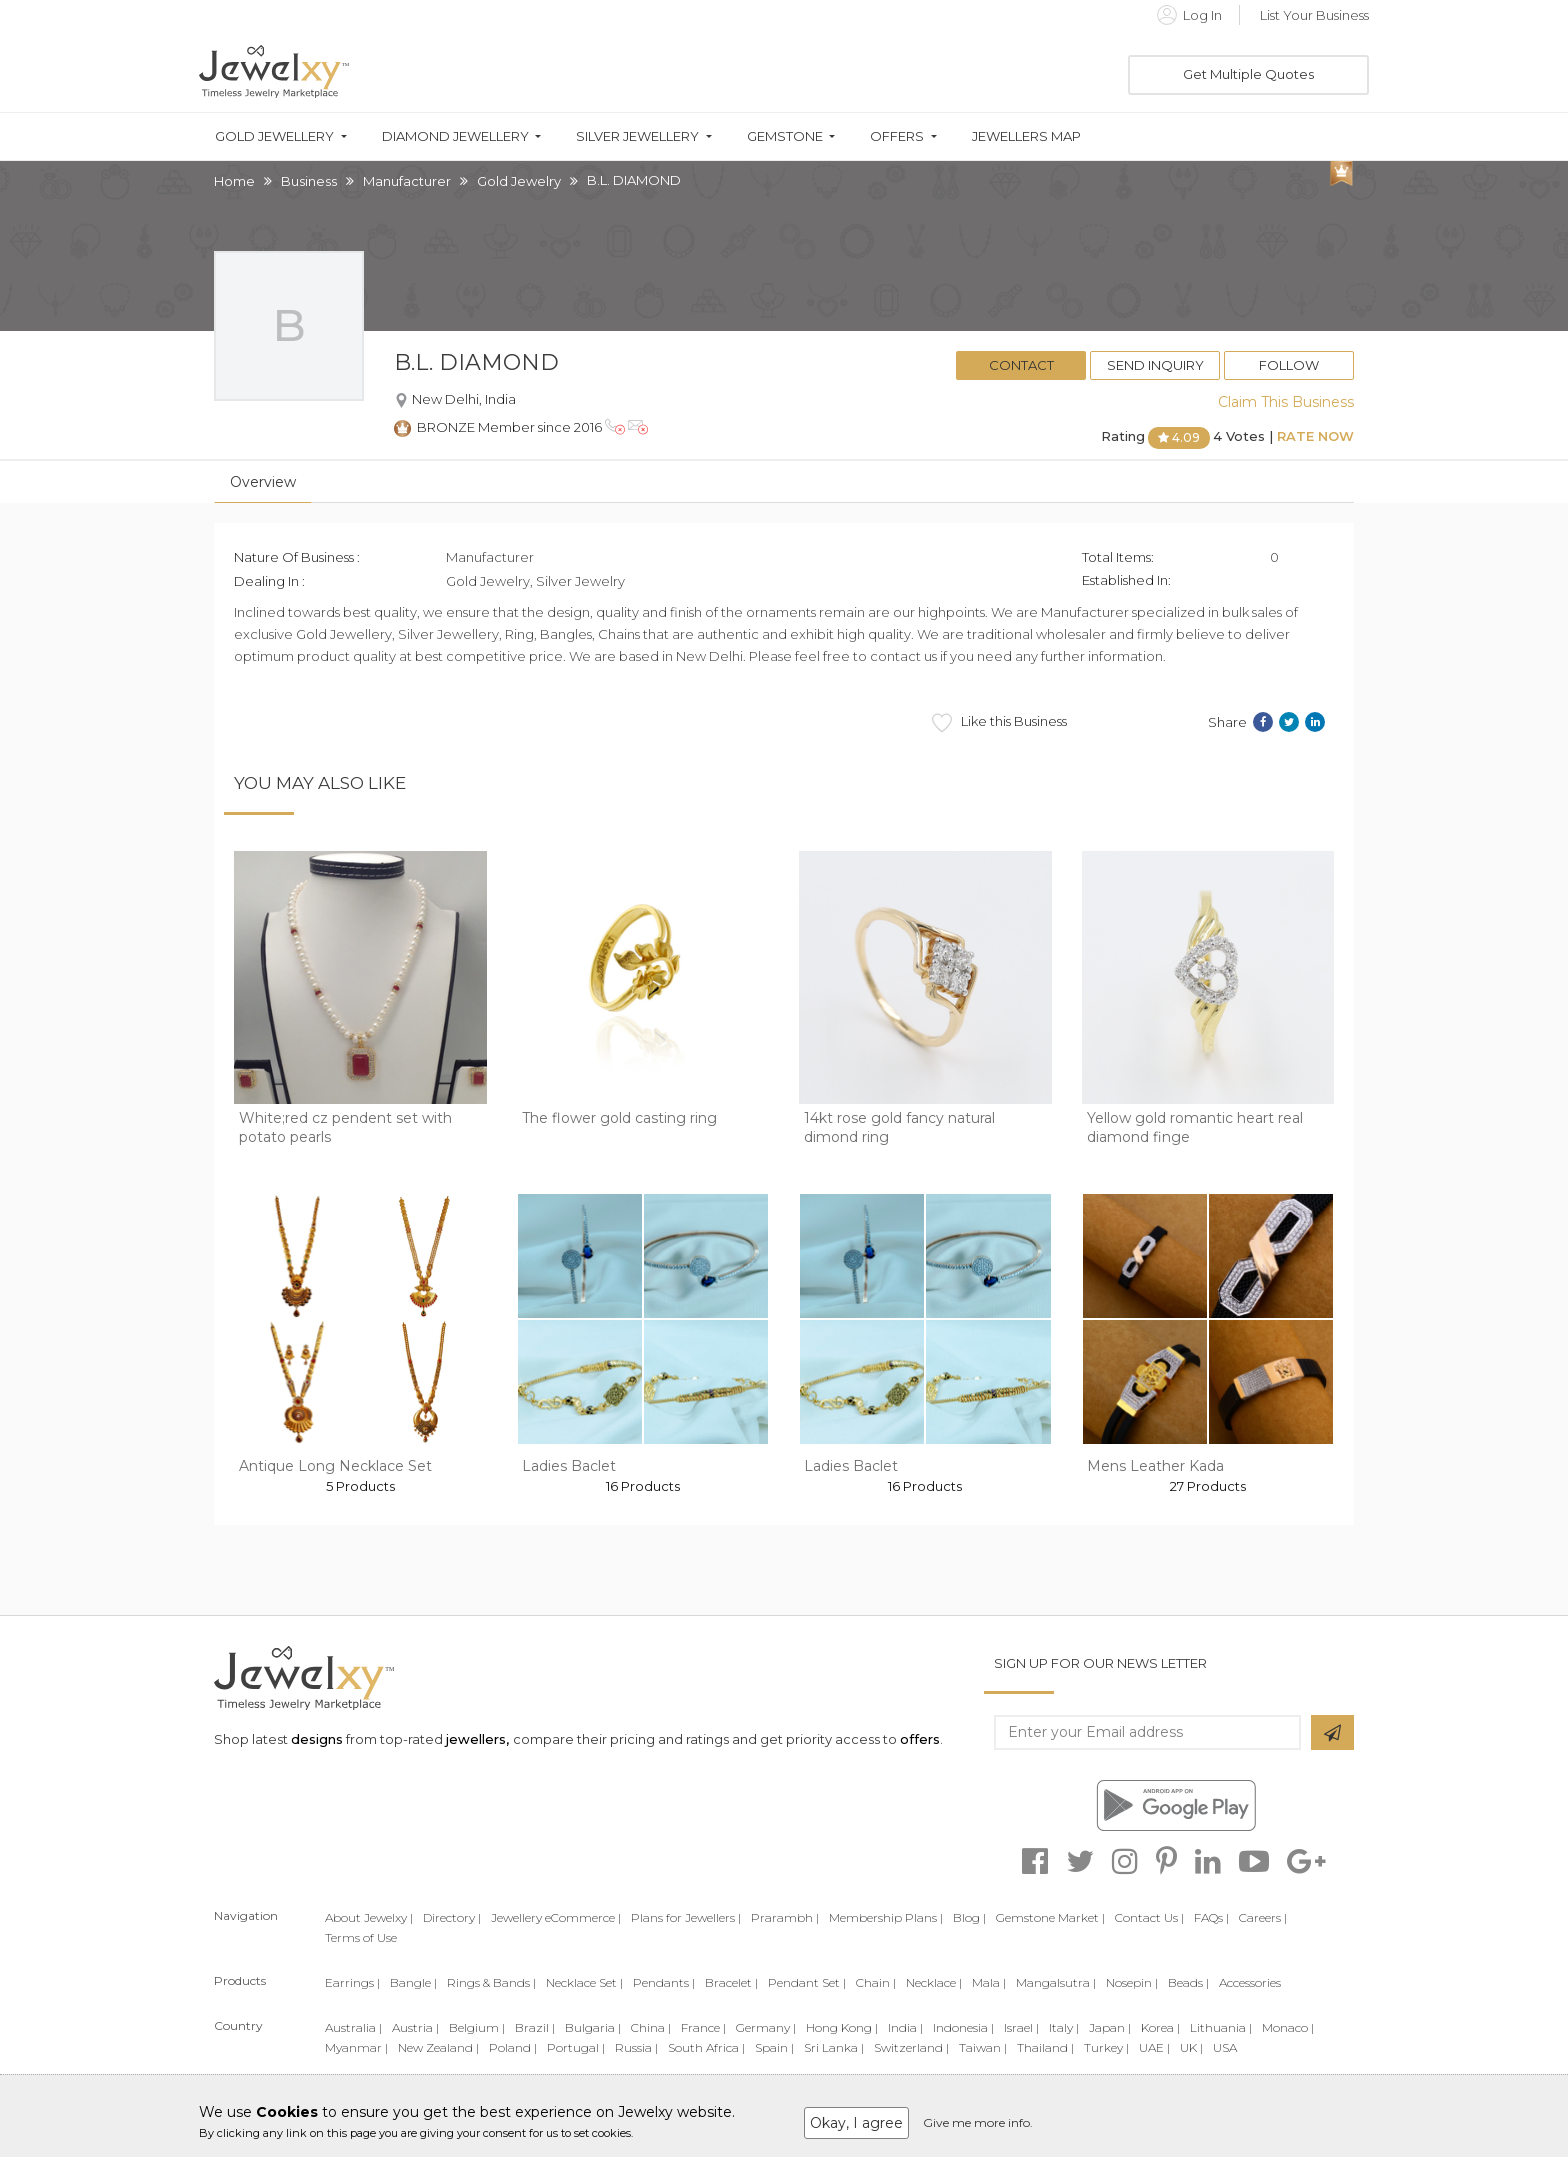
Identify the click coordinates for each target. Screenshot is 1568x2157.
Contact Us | (1149, 1917)
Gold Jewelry (519, 181)
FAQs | (1211, 1917)
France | (703, 2027)
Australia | (353, 2027)
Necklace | (934, 1982)
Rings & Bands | (491, 1982)
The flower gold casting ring (619, 1118)
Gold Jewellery (274, 136)
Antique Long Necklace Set (335, 1466)
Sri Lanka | (834, 2047)
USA (1225, 2047)
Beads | (1188, 1982)
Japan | (1110, 2027)
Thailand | (1045, 2047)
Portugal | (576, 2047)
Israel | (1021, 2027)
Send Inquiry (1155, 365)
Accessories (1250, 1982)
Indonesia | (963, 2027)
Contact (1021, 365)
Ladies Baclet (569, 1466)
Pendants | (664, 1982)
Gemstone (785, 136)
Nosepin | (1132, 1982)
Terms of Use (361, 1937)
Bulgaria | (593, 2027)
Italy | (1064, 2027)
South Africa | (706, 2047)
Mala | (989, 1982)
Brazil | (535, 2027)
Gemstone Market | (1050, 1917)
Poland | (513, 2047)
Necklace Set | (584, 1982)
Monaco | (1288, 2027)
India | (905, 2027)
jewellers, (477, 1739)
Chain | (876, 1982)
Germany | (766, 2027)
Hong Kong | (842, 2027)
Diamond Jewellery (455, 136)
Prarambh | (785, 1917)
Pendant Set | (807, 1982)
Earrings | (352, 1982)
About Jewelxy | (369, 1917)
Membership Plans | (886, 1917)
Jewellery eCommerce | (556, 1917)
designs (317, 1739)
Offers (897, 136)
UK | (1191, 2047)
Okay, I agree (856, 2123)
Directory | (452, 1917)
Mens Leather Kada (1155, 1466)
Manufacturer (407, 181)
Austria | (415, 2027)
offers (920, 1739)
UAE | (1154, 2047)
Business (309, 181)
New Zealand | (438, 2047)
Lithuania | (1221, 2027)
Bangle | (413, 1982)
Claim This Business (1286, 402)
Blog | (969, 1917)
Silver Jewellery (637, 136)
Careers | (1263, 1917)
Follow (1289, 365)
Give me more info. (978, 2122)
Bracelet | (731, 1982)
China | (651, 2027)
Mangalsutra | (1056, 1982)
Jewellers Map (1026, 136)
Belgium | (477, 2027)
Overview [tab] (263, 482)
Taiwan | (983, 2047)
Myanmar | (356, 2047)
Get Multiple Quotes (1248, 74)
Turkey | (1106, 2047)
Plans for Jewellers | (686, 1917)
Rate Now (1315, 436)
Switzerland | (911, 2047)
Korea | (1160, 2027)
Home (234, 181)
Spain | (774, 2047)
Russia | (636, 2047)
